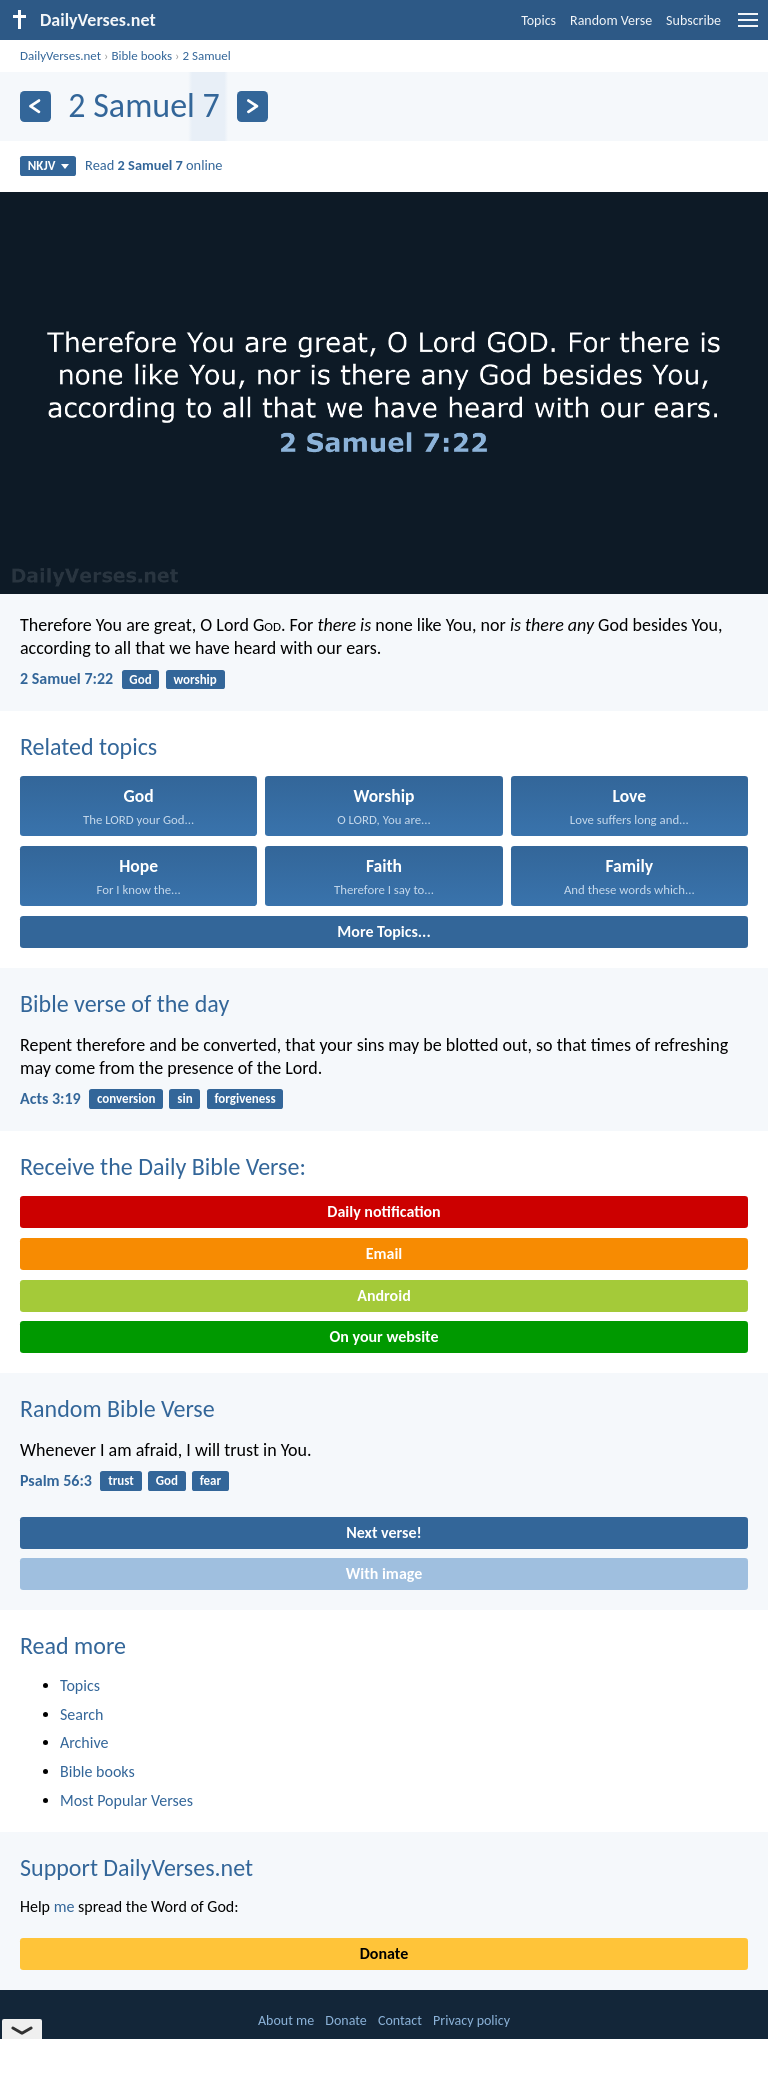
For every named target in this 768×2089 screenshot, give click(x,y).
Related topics (88, 746)
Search (82, 1714)
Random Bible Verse (117, 1408)
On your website (384, 1336)
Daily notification (383, 1211)
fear (210, 1480)
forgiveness (244, 1098)
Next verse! (383, 1532)
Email (384, 1253)
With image (384, 1573)
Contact (400, 2020)
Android (383, 1295)
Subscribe (693, 20)
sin (184, 1098)
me (64, 1906)
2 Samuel (206, 55)
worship (194, 679)
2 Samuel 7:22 (66, 678)
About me (286, 2020)
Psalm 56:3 (56, 1480)
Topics (538, 20)
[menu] (748, 27)
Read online (153, 165)
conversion (126, 1098)
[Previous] (35, 106)
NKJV (48, 165)
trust (121, 1480)
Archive (84, 1742)
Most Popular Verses (126, 1800)
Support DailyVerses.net (136, 1867)
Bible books (141, 55)
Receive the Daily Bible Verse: (163, 1166)
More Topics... (383, 931)
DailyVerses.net (60, 55)
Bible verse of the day (124, 1003)
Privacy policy (471, 2020)
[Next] (252, 106)
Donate (384, 1953)
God (140, 679)
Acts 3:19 (50, 1098)
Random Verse (611, 20)
